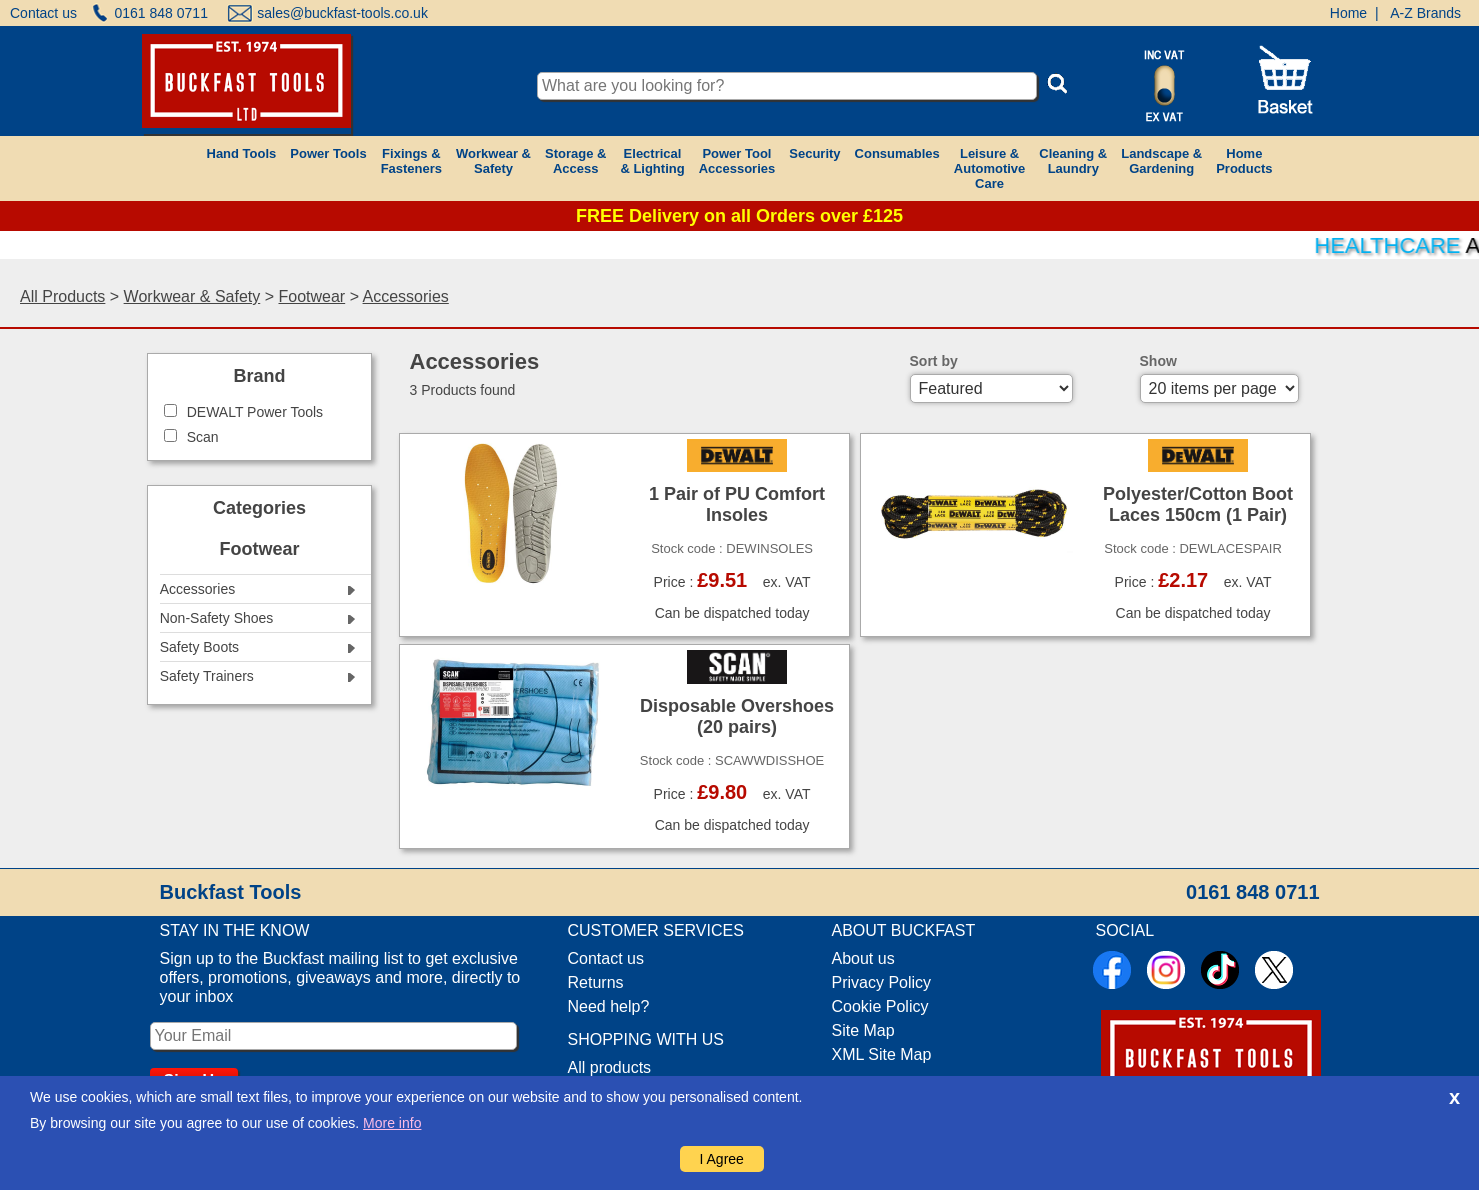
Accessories (406, 296)
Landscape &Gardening (1161, 161)
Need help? (609, 1006)
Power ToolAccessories (737, 161)
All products (610, 1067)
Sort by (934, 361)
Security (814, 153)
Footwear (311, 296)
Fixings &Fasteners (411, 161)
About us (863, 958)
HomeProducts (1244, 161)
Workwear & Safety (192, 296)
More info (392, 1123)
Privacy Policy (882, 982)
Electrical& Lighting (652, 161)
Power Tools (328, 153)
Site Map (863, 1030)
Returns (596, 982)
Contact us (43, 13)
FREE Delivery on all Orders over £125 (739, 216)
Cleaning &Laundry (1073, 161)
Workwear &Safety (493, 161)
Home (1348, 13)
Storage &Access (575, 161)
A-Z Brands (1425, 13)
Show (1158, 361)
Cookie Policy (880, 1006)
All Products (62, 296)
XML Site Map (882, 1054)
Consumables (897, 153)
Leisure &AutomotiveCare (990, 168)
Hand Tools (242, 153)
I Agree (722, 1159)
